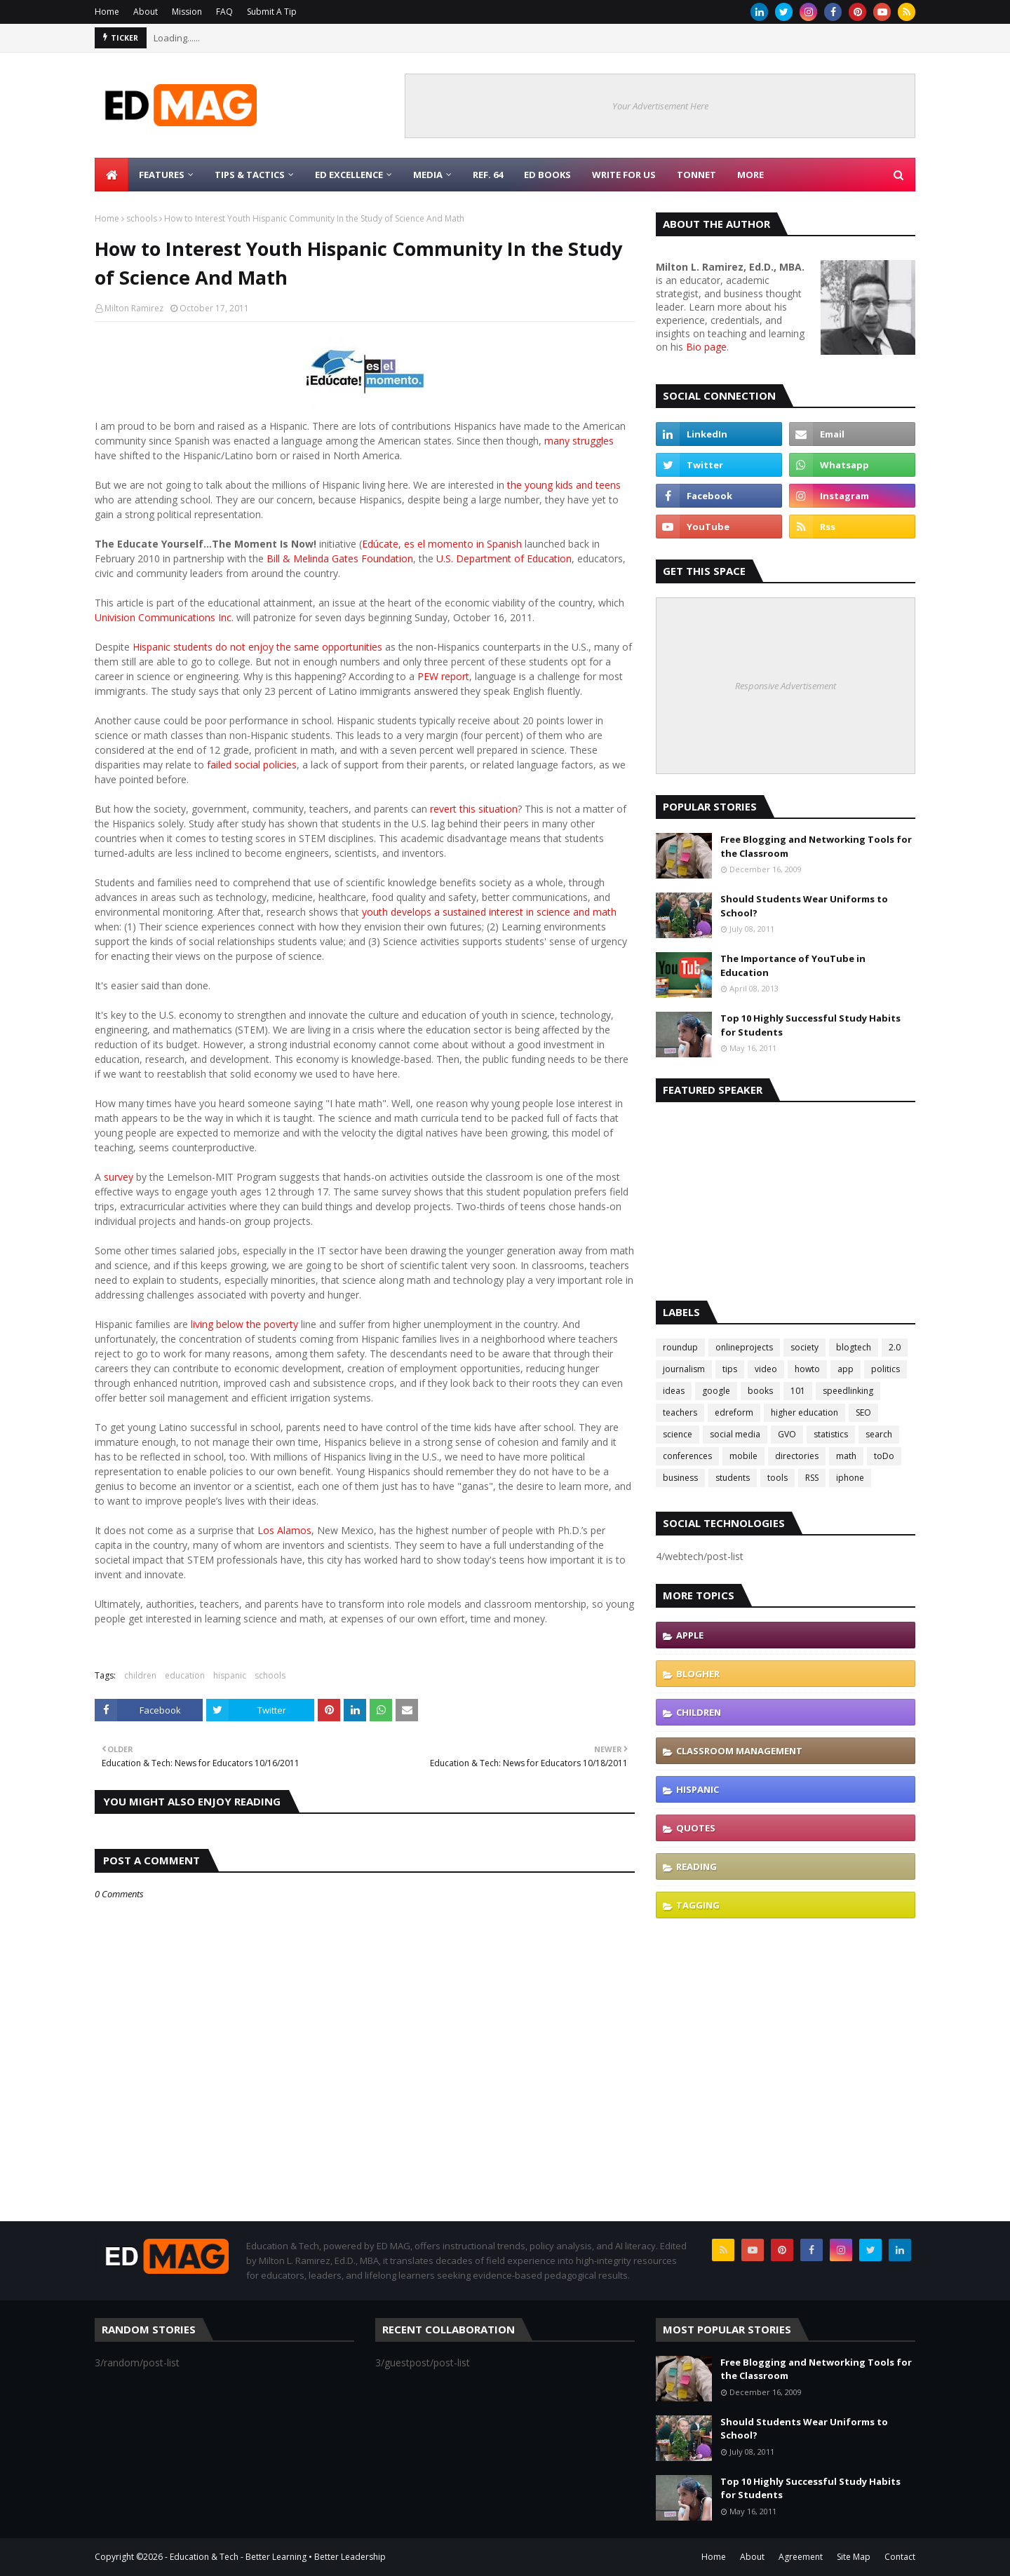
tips (729, 1369)
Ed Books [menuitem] (547, 174)
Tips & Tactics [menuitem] (250, 174)
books (760, 1391)
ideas (674, 1391)
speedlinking (848, 1391)
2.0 (895, 1347)
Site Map (853, 2557)
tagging (698, 1905)
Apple (689, 1635)
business (680, 1478)
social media (735, 1434)
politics (885, 1369)
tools (777, 1478)
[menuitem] (111, 174)
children (140, 1675)
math (846, 1456)
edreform (734, 1412)
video (766, 1369)
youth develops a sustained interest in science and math (488, 911)
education (185, 1675)
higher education (804, 1412)
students (732, 1478)
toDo (884, 1456)
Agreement (801, 2557)
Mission (187, 12)
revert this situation (472, 808)
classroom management (739, 1750)
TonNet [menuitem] (696, 174)
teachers (680, 1412)
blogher (698, 1673)
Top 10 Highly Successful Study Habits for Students (810, 1025)
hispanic (229, 1675)
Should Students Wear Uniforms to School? (804, 906)
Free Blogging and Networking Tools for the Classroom (816, 846)
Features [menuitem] (161, 174)
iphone (850, 1478)
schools (141, 218)
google (716, 1391)
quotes (695, 1828)
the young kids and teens (564, 485)
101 (797, 1391)
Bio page (706, 346)
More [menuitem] (750, 174)
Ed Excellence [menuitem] (349, 174)
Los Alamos (283, 1530)
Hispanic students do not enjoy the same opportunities (256, 646)
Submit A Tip (272, 12)
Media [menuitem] (428, 174)
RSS (812, 1478)
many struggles (579, 440)
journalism (684, 1369)
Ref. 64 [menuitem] (488, 174)
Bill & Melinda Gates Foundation (340, 558)
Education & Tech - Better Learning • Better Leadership (278, 2557)
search (879, 1434)
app (845, 1369)
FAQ (224, 12)
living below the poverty (244, 1324)
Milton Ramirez (134, 308)
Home (107, 12)
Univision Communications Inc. (164, 617)
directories (797, 1456)
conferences (687, 1456)
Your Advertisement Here (660, 106)
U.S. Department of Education (504, 558)
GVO (787, 1434)
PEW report (442, 676)
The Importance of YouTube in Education (793, 965)
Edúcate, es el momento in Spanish (442, 543)
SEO (863, 1412)
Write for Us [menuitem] (624, 174)
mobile (743, 1456)
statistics (831, 1434)
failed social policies (250, 764)
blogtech (853, 1347)
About (145, 12)
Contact (899, 2557)
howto (807, 1369)
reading (696, 1866)
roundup (680, 1347)
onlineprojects (744, 1347)
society (804, 1347)
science (677, 1434)
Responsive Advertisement (785, 685)
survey (118, 1177)
